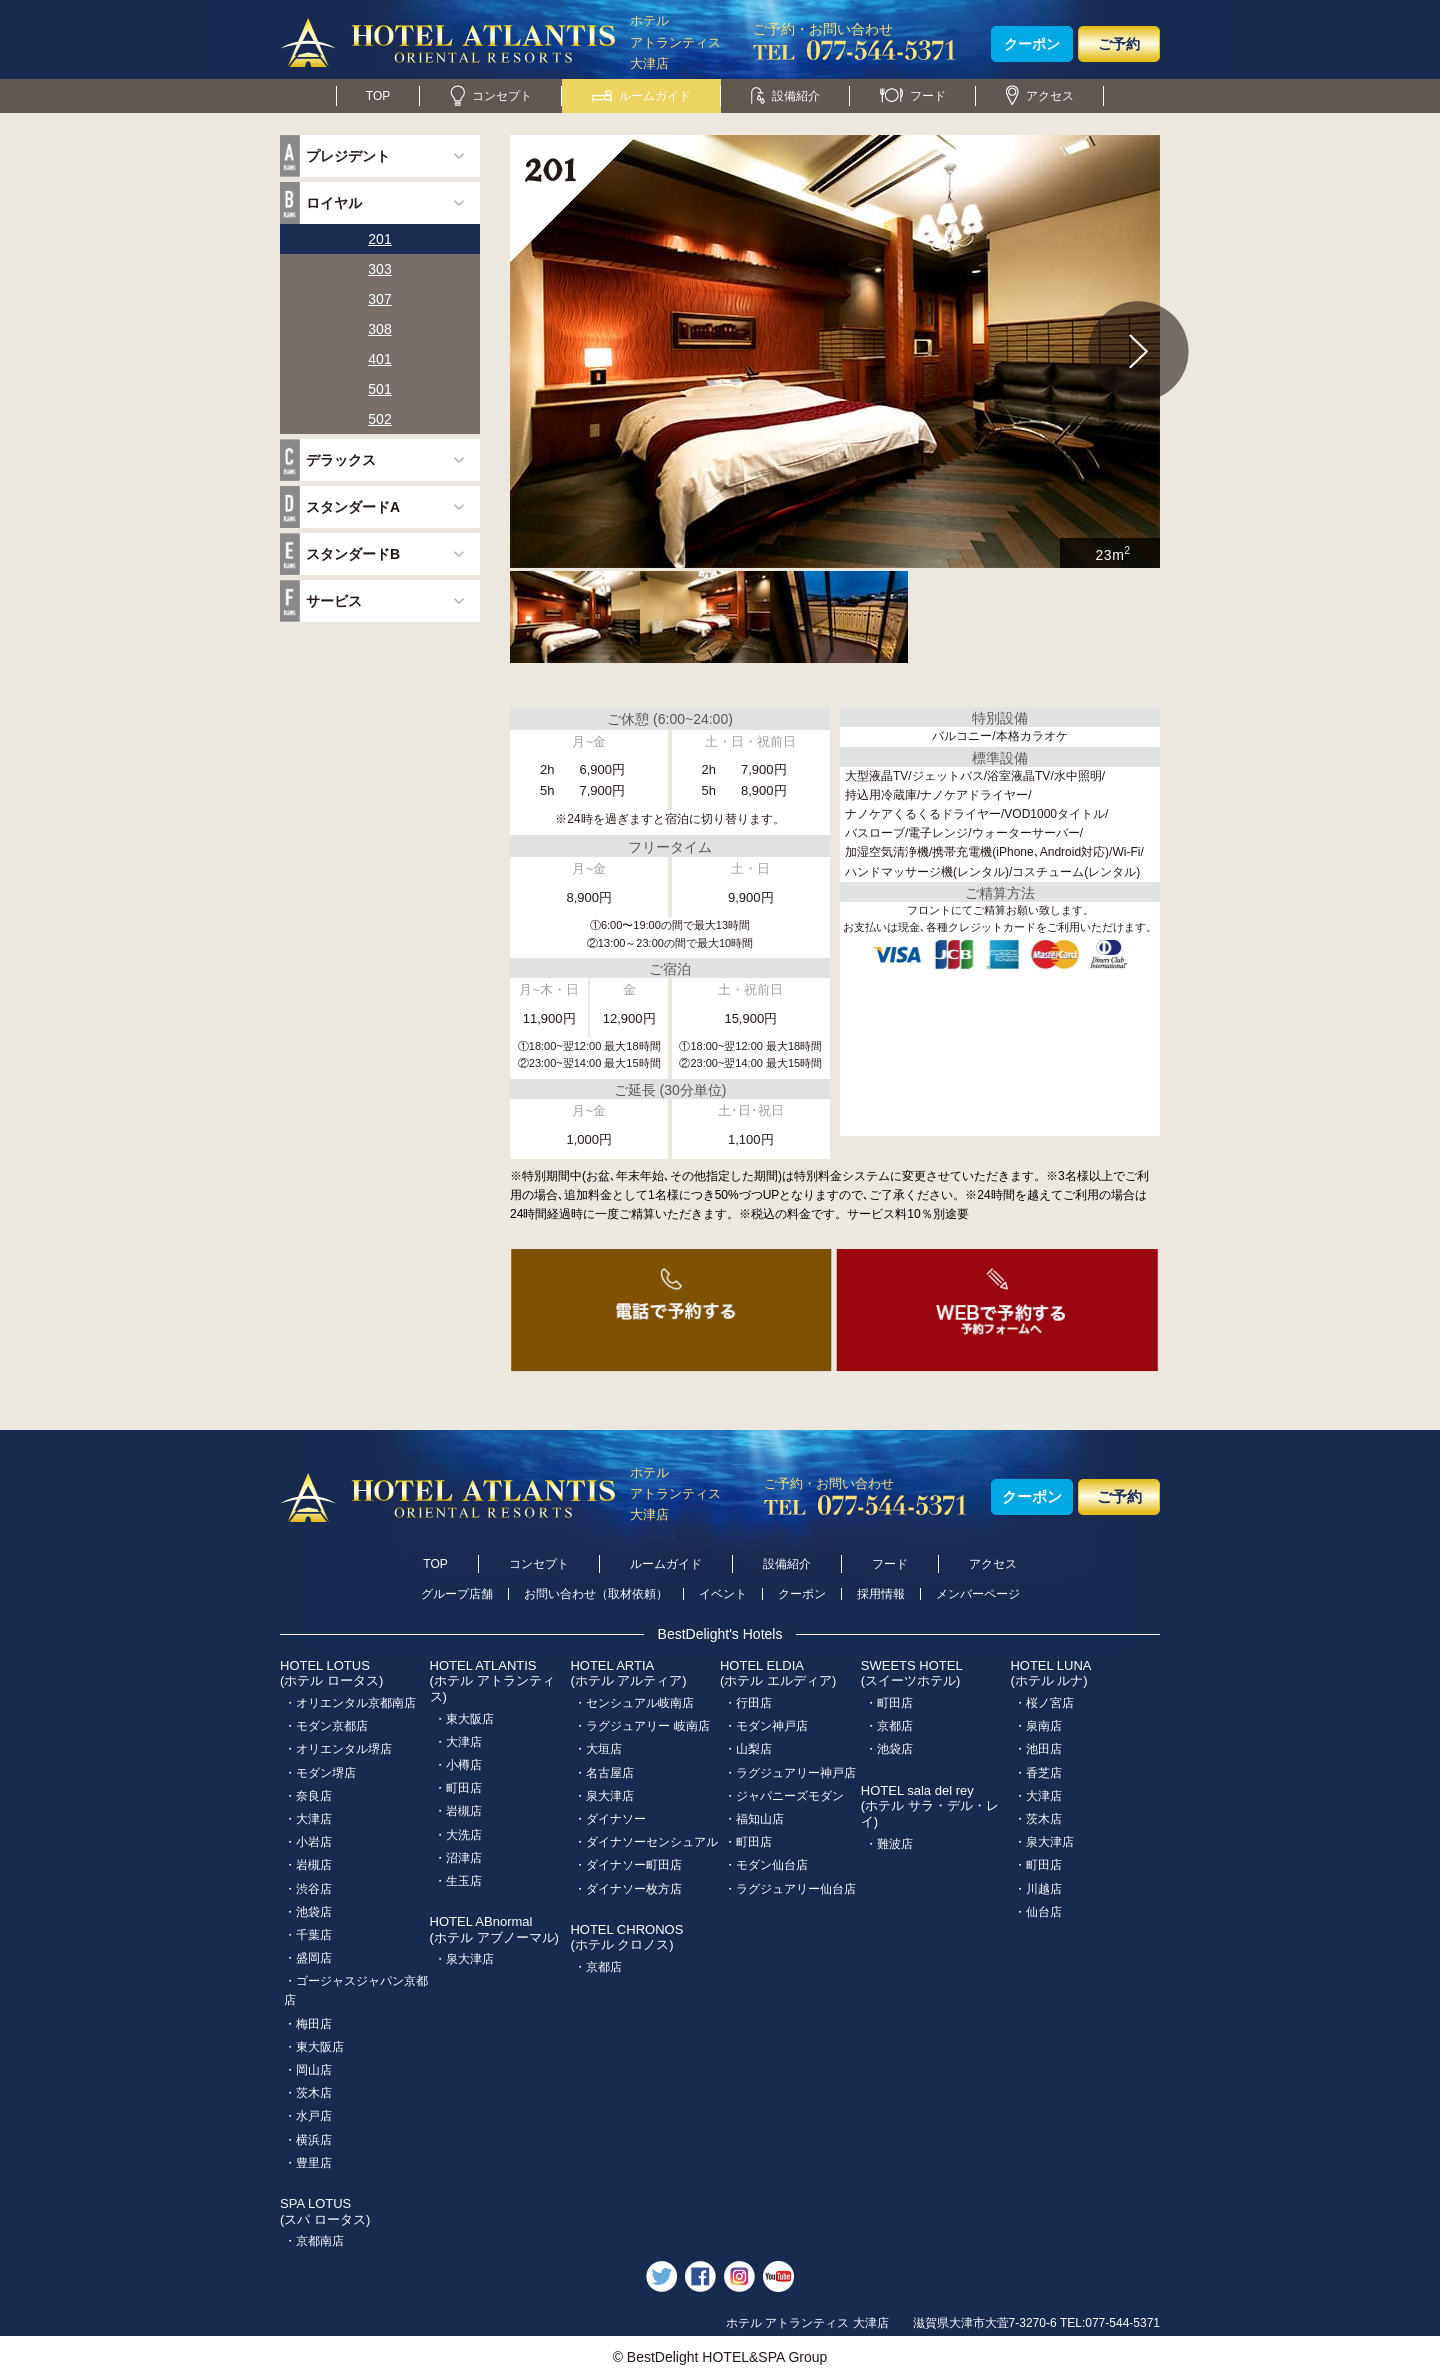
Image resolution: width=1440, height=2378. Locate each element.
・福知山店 (754, 1819)
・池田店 (1038, 1749)
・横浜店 (308, 2140)
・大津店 (308, 1819)
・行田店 (748, 1703)
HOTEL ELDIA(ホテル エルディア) (778, 1673)
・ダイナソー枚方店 (628, 1889)
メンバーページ (978, 1594)
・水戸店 (308, 2116)
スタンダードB (353, 554)
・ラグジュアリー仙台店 (790, 1889)
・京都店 (598, 1967)
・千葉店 (308, 1935)
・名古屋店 (604, 1773)
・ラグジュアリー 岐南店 (641, 1726)
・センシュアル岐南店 (634, 1703)
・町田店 (458, 1788)
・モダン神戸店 (766, 1726)
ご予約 (1119, 44)
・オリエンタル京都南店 (350, 1703)
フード (913, 96)
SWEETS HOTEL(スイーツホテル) (912, 1673)
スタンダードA (353, 507)
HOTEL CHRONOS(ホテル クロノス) (626, 1937)
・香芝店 (1038, 1773)
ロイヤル (334, 203)
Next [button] (1139, 352)
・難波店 (889, 1844)
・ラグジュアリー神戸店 (790, 1773)
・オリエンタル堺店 (338, 1749)
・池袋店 (308, 1912)
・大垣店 (598, 1749)
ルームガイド (641, 96)
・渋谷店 (308, 1889)
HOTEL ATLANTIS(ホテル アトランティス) (492, 1681)
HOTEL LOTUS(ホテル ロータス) (331, 1673)
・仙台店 (1038, 1912)
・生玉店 (458, 1881)
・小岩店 (308, 1842)
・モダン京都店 (326, 1726)
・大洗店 (458, 1835)
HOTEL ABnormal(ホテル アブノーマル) (494, 1929)
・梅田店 (308, 2024)
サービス (334, 601)
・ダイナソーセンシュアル (646, 1842)
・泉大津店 (464, 1959)
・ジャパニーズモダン (784, 1796)
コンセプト (491, 96)
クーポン (1032, 44)
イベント (723, 1594)
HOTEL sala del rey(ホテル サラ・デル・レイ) (930, 1806)
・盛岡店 (308, 1958)
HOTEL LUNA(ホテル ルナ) (1050, 1673)
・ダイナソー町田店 (628, 1865)
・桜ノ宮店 (1044, 1703)
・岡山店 (308, 2070)
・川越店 (1038, 1889)
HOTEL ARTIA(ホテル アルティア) (628, 1673)
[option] (835, 351)
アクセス (1040, 96)
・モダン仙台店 (766, 1865)
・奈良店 (308, 1796)
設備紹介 (785, 96)
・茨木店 (308, 2093)
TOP (378, 96)
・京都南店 (314, 2241)
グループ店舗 (457, 1594)
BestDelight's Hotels (720, 1634)
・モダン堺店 (320, 1773)
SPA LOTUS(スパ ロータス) (325, 2211)
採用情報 (881, 1594)
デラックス (341, 460)
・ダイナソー (610, 1819)
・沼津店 (458, 1858)
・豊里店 (308, 2163)
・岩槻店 (308, 1865)
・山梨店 (748, 1749)
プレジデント (348, 156)
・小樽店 (458, 1765)
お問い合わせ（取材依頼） (596, 1594)
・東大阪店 (314, 2047)
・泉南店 (1038, 1726)
